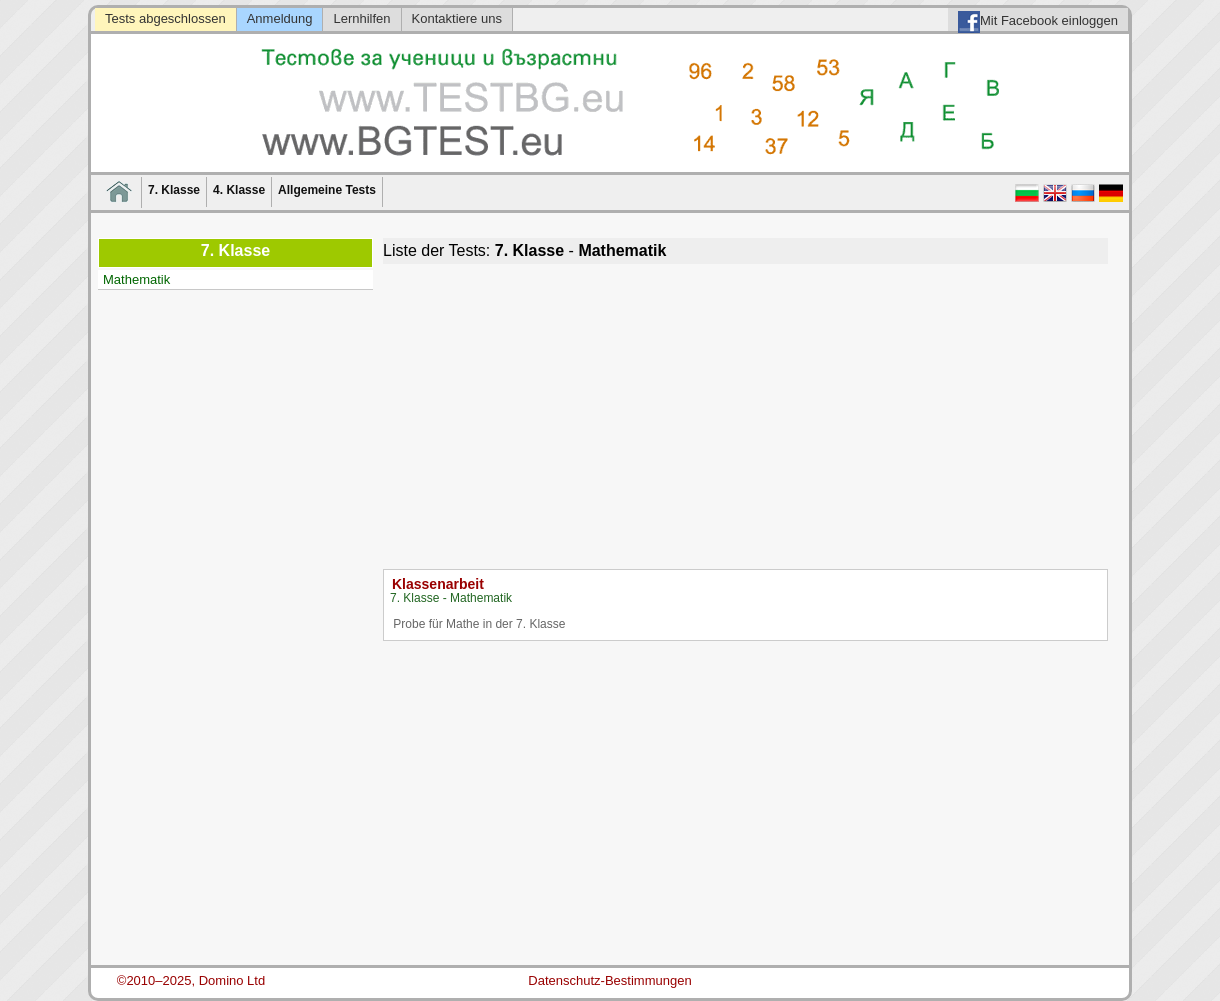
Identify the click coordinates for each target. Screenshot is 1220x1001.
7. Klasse (174, 190)
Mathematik (136, 279)
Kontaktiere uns (457, 18)
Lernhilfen (361, 18)
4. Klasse (239, 190)
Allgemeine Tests (327, 190)
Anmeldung (280, 18)
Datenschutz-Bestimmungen (609, 980)
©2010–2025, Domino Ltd (191, 980)
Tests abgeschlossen (165, 18)
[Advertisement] (745, 414)
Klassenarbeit (438, 584)
